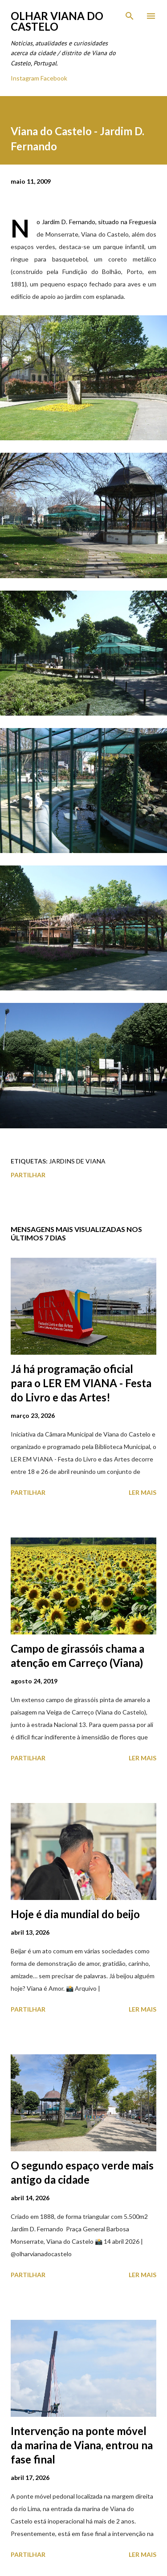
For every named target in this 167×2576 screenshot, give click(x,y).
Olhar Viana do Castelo (57, 21)
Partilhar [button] (28, 1175)
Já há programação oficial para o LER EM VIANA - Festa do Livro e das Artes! (81, 1383)
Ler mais (142, 1492)
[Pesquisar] (129, 16)
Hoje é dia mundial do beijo (75, 1914)
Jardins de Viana (77, 1161)
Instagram (25, 78)
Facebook (54, 78)
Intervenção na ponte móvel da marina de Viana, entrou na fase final (82, 2445)
